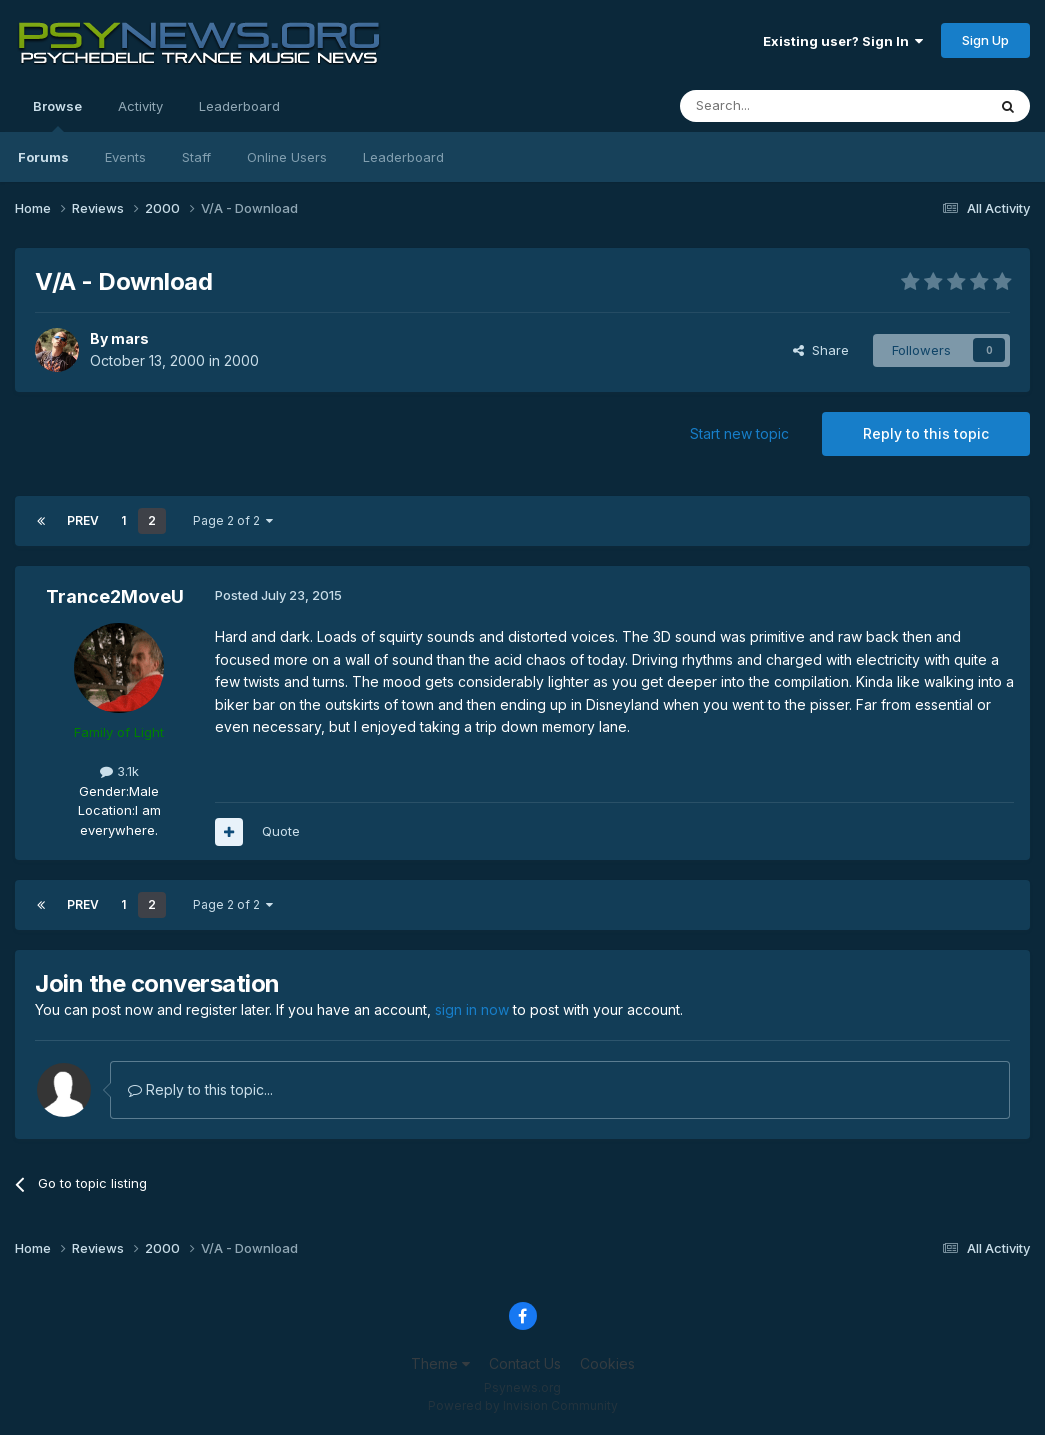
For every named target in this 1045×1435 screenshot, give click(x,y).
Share (821, 350)
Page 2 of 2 (233, 520)
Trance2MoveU (115, 596)
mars (130, 338)
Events (125, 157)
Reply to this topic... (200, 1089)
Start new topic (739, 433)
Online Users (287, 157)
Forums (43, 157)
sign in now (472, 1009)
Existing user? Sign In (843, 41)
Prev (83, 520)
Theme (440, 1363)
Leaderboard (403, 157)
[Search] (782, 106)
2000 (241, 360)
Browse (57, 115)
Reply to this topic (926, 433)
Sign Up (985, 40)
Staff (196, 157)
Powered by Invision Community (523, 1405)
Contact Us (525, 1363)
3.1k (119, 771)
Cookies (607, 1363)
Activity (140, 106)
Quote (281, 831)
